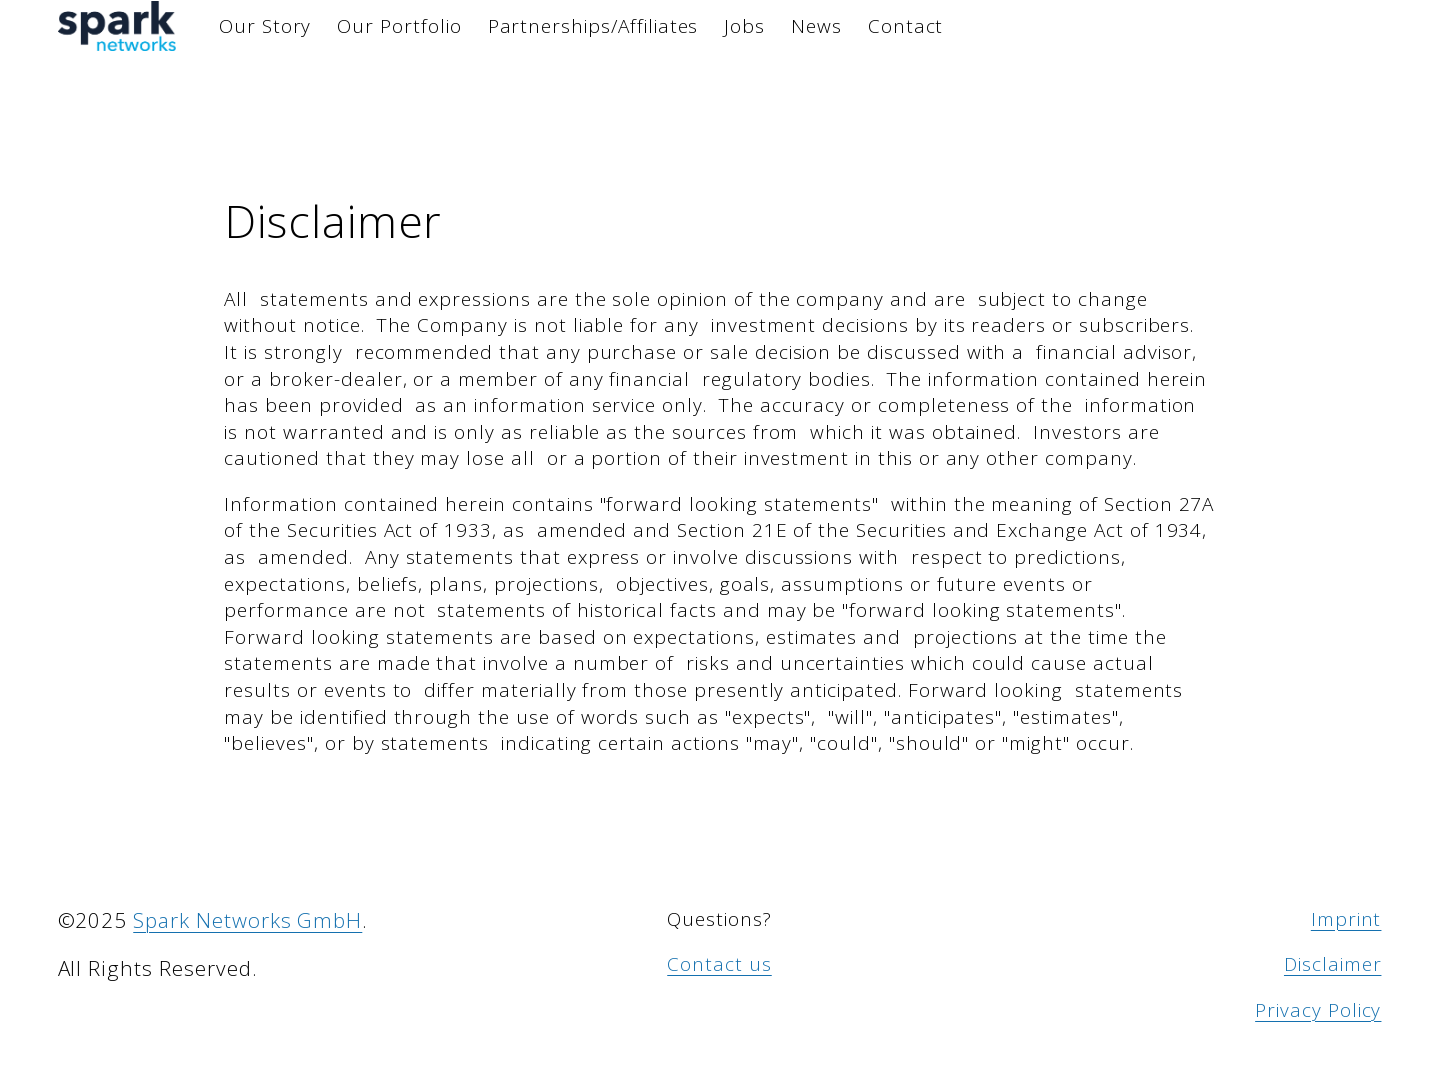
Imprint (1346, 919)
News (816, 26)
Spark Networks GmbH (247, 920)
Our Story (265, 26)
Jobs (744, 26)
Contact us (719, 964)
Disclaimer (1333, 964)
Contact (906, 26)
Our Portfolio (399, 26)
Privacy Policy (1318, 1010)
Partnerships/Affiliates (593, 26)
